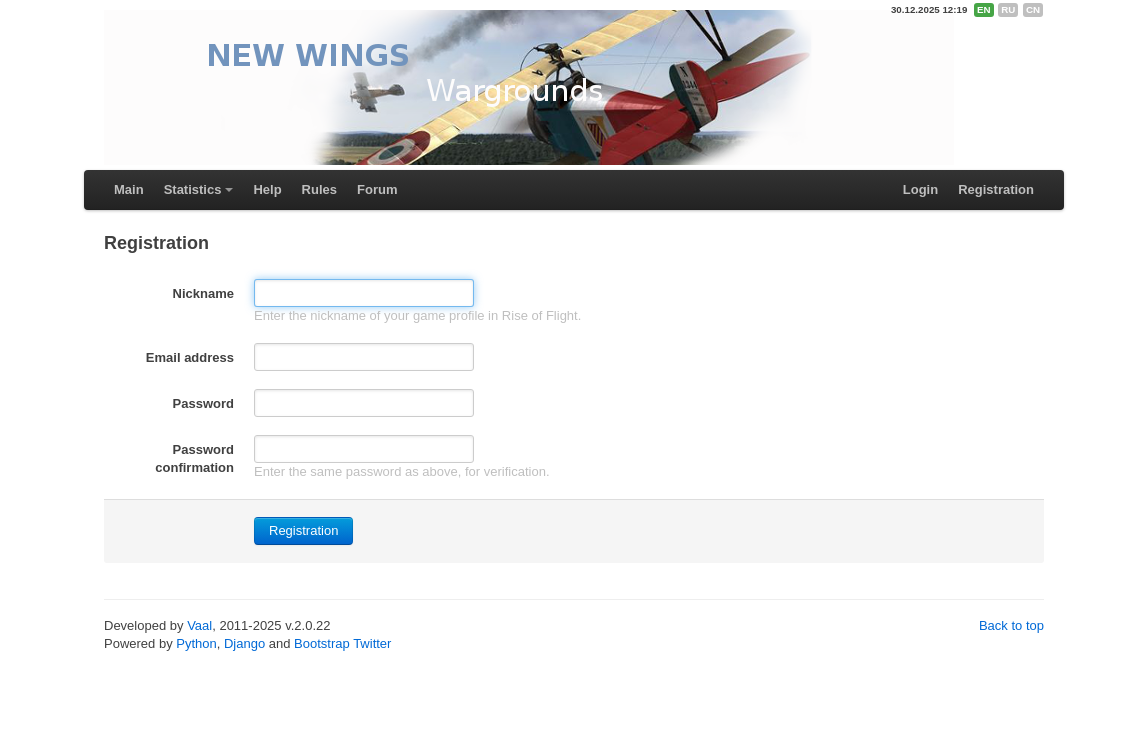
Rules (319, 189)
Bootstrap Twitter (342, 643)
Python (196, 643)
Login (920, 189)
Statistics (193, 189)
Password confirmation (194, 458)
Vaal (199, 625)
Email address (190, 357)
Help (267, 189)
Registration (996, 189)
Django (244, 643)
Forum (377, 189)
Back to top (1011, 625)
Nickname (203, 293)
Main (129, 189)
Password (203, 403)
